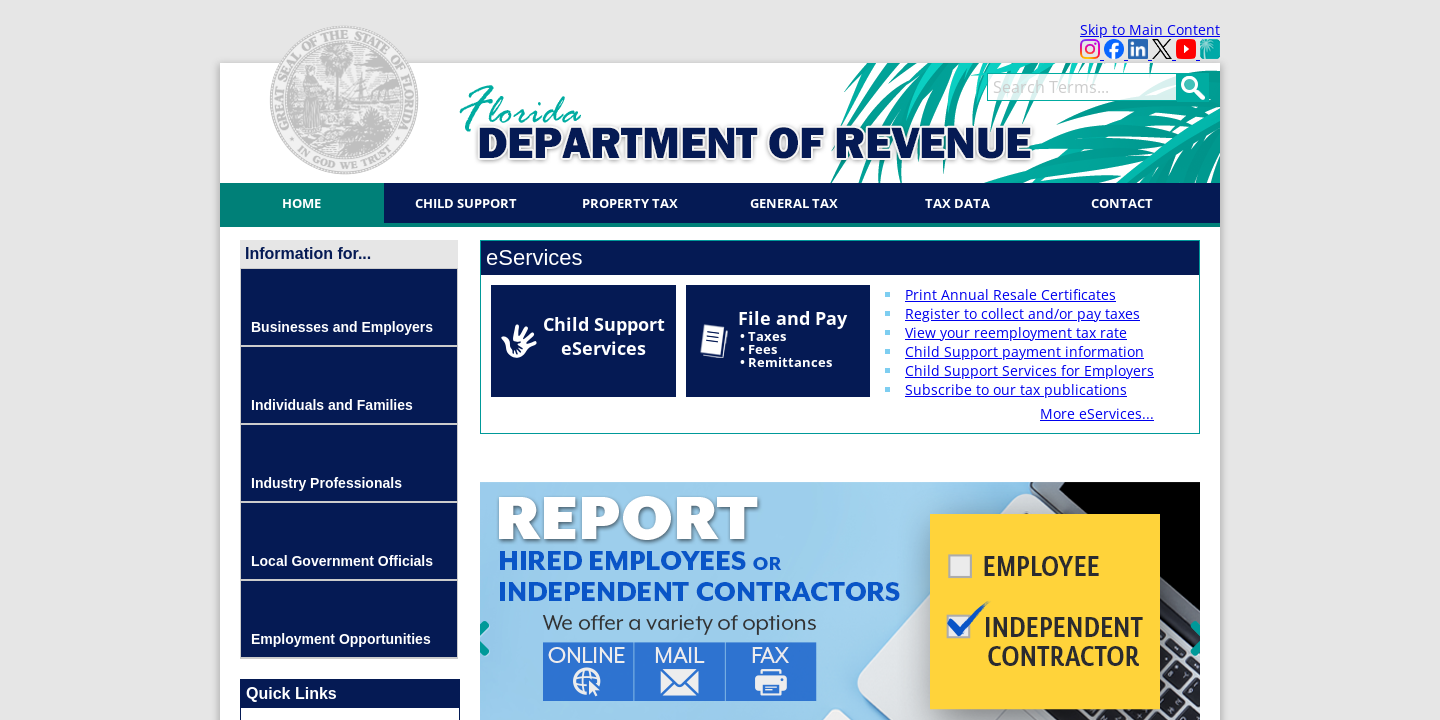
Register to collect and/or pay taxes (1022, 313)
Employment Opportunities (341, 639)
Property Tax (630, 203)
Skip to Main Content (1150, 29)
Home (301, 203)
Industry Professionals (326, 483)
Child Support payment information (1024, 351)
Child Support (466, 203)
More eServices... (1097, 413)
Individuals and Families (332, 405)
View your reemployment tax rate (1016, 332)
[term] (1082, 87)
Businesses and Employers (342, 327)
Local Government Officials (342, 561)
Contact (1122, 203)
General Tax (794, 203)
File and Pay (792, 338)
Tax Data (957, 203)
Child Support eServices (604, 336)
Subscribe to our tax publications (1016, 389)
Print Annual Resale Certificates (1010, 294)
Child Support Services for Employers (1029, 370)
